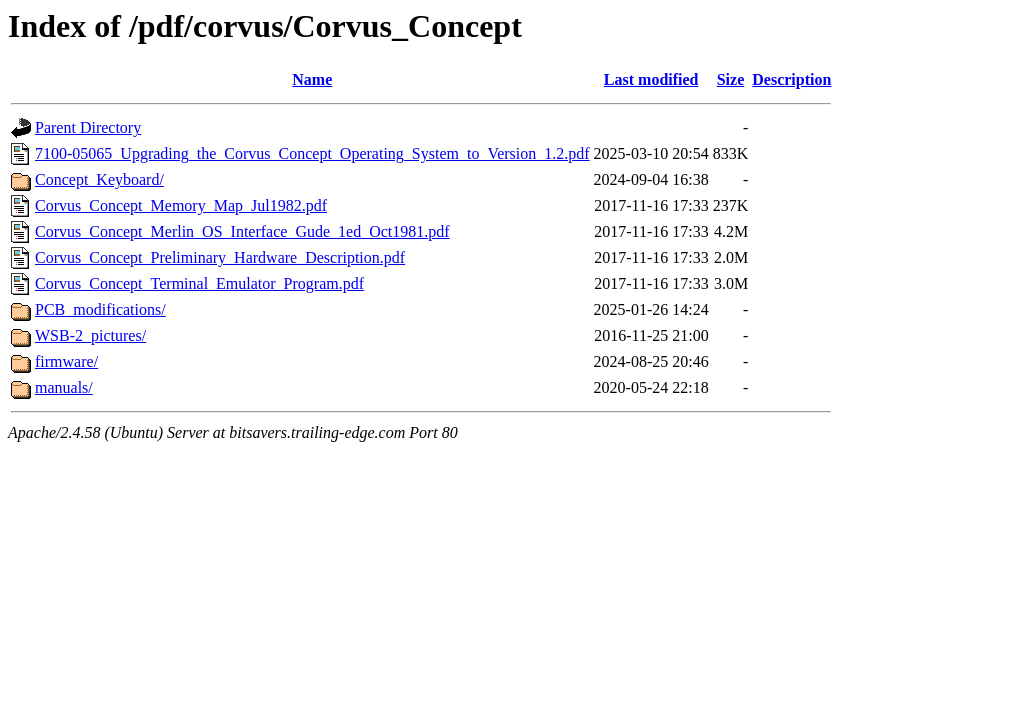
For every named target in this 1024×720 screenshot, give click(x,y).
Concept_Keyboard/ (99, 179)
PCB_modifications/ (100, 309)
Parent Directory (88, 127)
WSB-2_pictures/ (90, 335)
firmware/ (66, 361)
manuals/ (64, 387)
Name (312, 79)
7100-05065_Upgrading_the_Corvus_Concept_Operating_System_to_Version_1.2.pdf (312, 153)
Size (731, 79)
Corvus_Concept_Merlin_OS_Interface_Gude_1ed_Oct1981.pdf (242, 231)
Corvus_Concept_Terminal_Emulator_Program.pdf (199, 283)
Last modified (651, 79)
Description (791, 79)
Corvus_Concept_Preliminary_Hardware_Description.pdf (220, 257)
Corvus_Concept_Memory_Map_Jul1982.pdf (181, 205)
